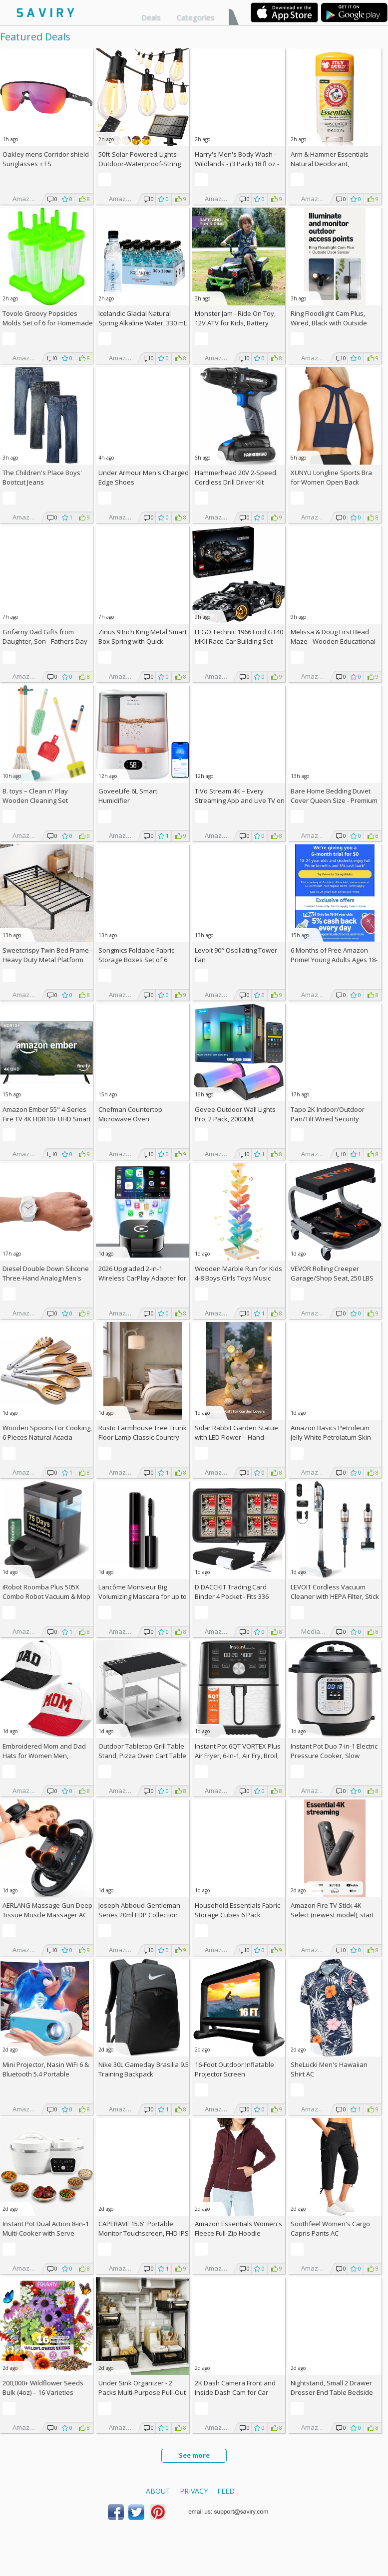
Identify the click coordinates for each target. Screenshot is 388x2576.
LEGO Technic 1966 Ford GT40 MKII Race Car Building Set (239, 636)
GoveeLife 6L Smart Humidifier (127, 795)
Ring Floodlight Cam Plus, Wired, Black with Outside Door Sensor (329, 323)
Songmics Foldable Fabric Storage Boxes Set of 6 (136, 955)
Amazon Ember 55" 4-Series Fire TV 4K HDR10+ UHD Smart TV (46, 1119)
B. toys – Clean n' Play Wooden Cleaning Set (35, 795)
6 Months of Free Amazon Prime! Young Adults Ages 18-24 (334, 960)
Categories (196, 17)
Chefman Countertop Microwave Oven (130, 1114)
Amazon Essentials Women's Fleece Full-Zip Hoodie (238, 2228)
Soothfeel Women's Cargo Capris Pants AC (330, 2228)
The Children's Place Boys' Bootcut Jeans (42, 477)
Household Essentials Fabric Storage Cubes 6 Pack (237, 1910)
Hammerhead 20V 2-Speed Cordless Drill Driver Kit (235, 477)
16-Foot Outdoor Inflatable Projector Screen (234, 2069)
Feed (226, 2491)
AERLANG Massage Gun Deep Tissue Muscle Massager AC (47, 1910)
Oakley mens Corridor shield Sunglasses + (45, 159)
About (158, 2491)
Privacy (194, 2491)
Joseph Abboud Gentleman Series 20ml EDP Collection (139, 1910)
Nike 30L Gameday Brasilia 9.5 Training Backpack (143, 2069)
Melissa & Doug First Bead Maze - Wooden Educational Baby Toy (333, 641)
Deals (151, 17)
